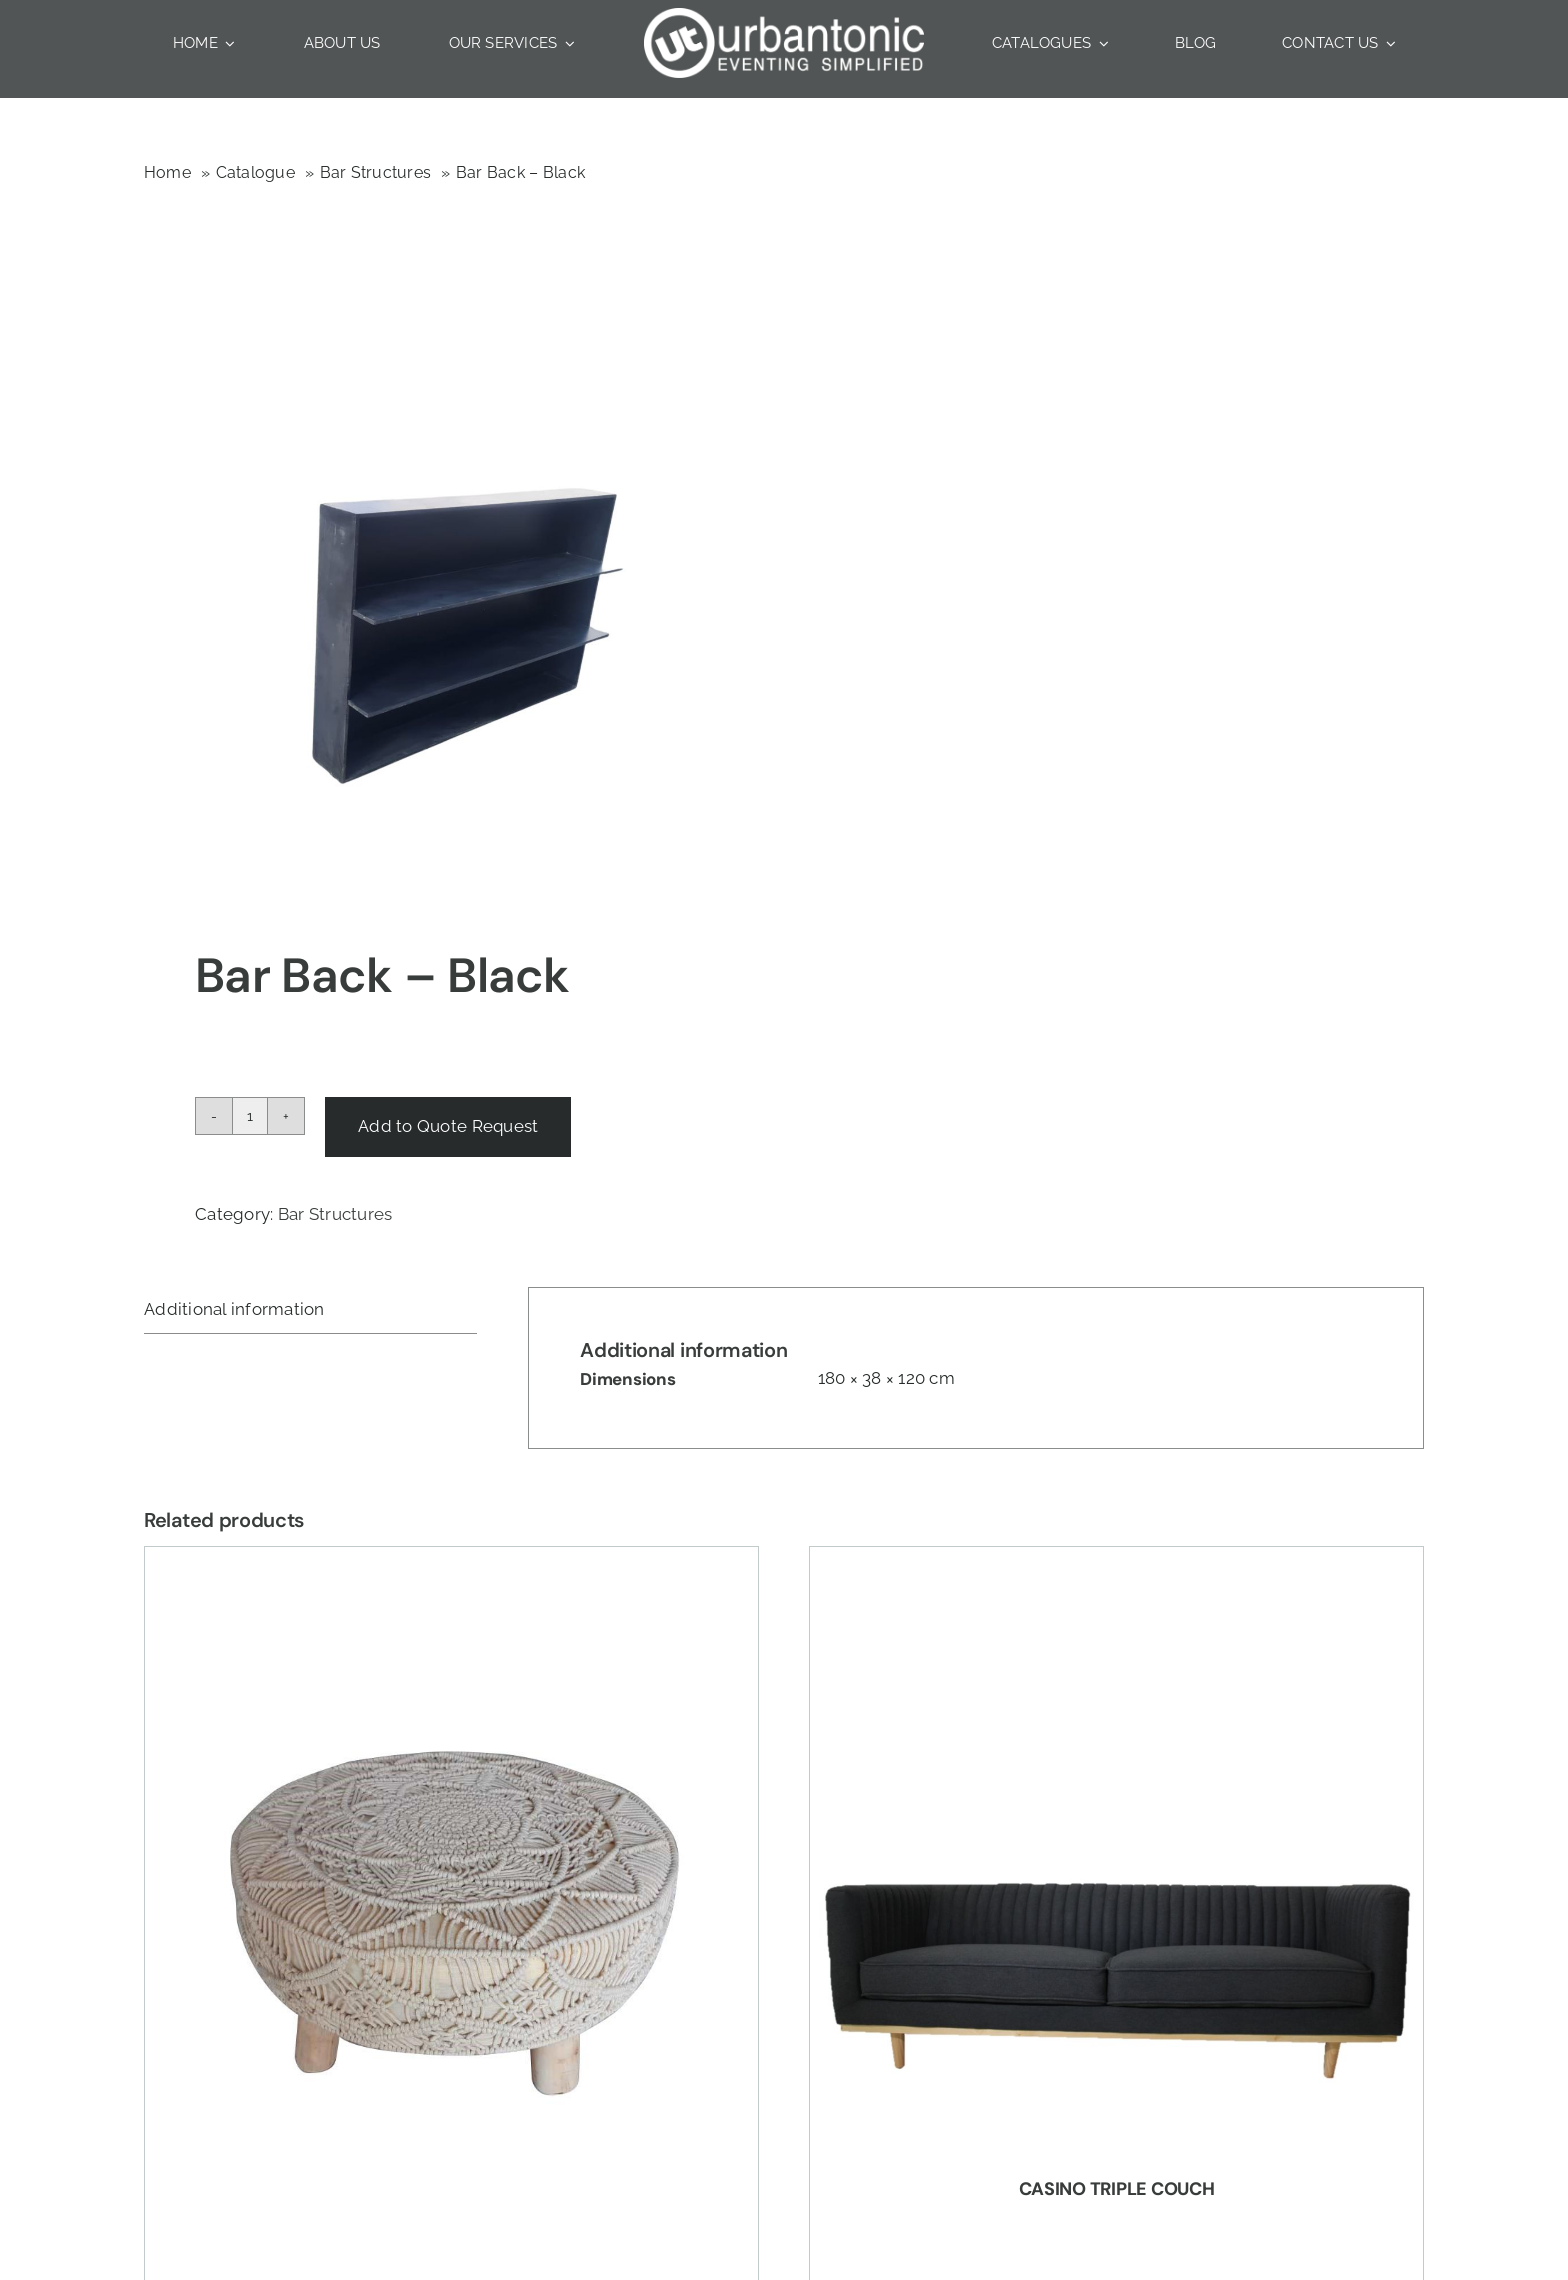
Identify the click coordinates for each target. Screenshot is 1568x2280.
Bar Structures (335, 1214)
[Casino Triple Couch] (1116, 1853)
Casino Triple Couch (1117, 2189)
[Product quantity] (250, 1116)
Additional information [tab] (234, 1309)
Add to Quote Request (448, 1126)
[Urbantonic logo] (784, 16)
